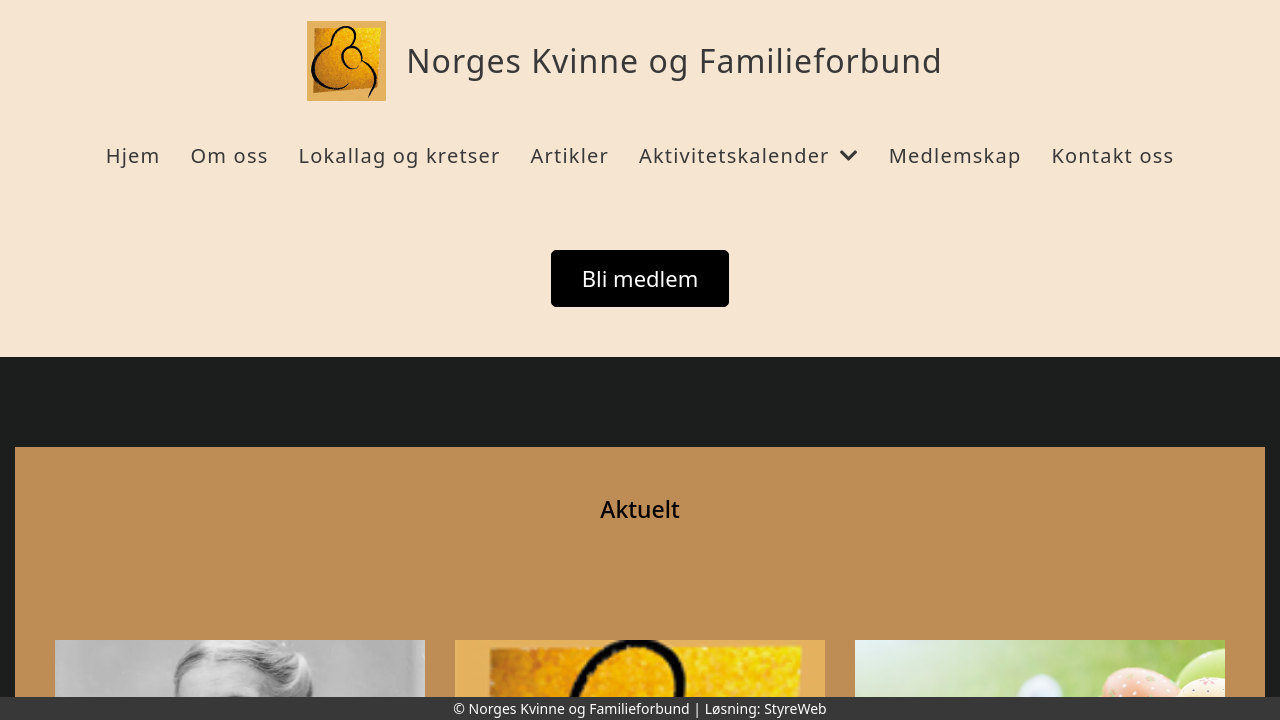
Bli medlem (640, 278)
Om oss (229, 155)
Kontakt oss (1112, 155)
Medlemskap (955, 155)
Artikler (570, 155)
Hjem (133, 155)
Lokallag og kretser (399, 155)
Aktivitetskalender (749, 155)
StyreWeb (795, 708)
